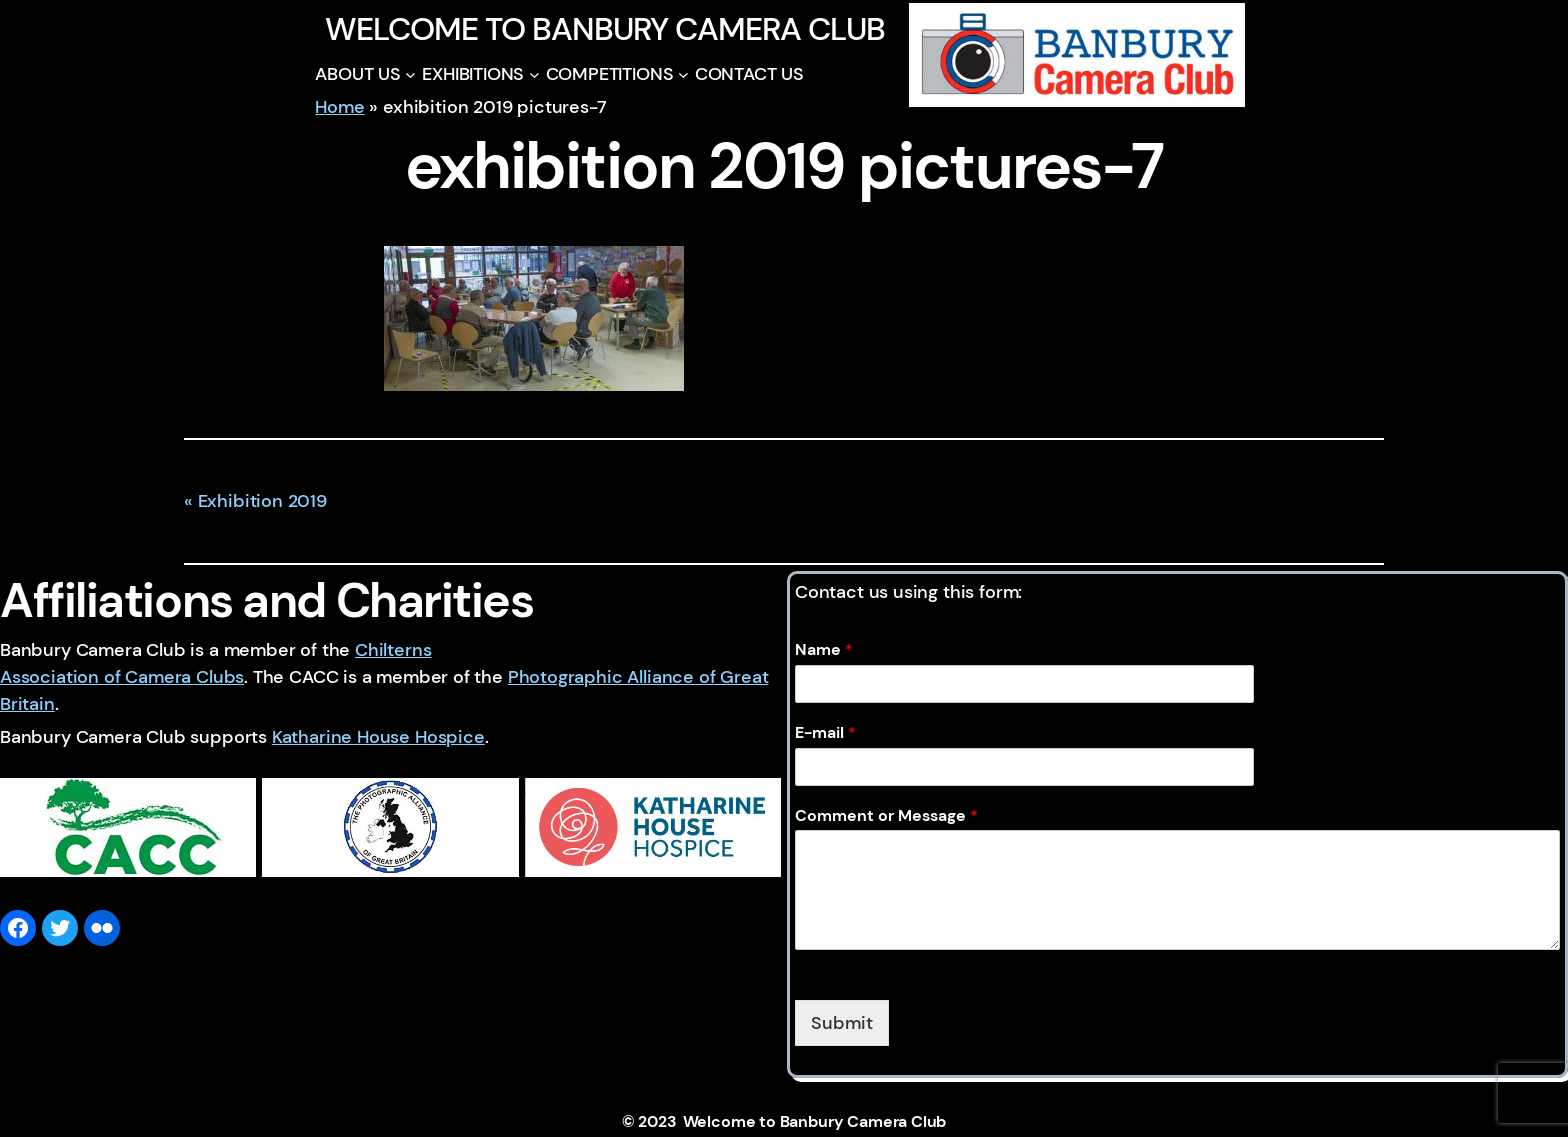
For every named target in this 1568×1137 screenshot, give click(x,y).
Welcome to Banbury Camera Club (604, 29)
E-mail (825, 733)
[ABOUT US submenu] (410, 74)
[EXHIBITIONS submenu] (534, 74)
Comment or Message (886, 816)
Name (824, 650)
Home (339, 107)
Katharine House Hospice (378, 737)
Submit (842, 1023)
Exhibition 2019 (262, 501)
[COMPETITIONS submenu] (683, 74)
